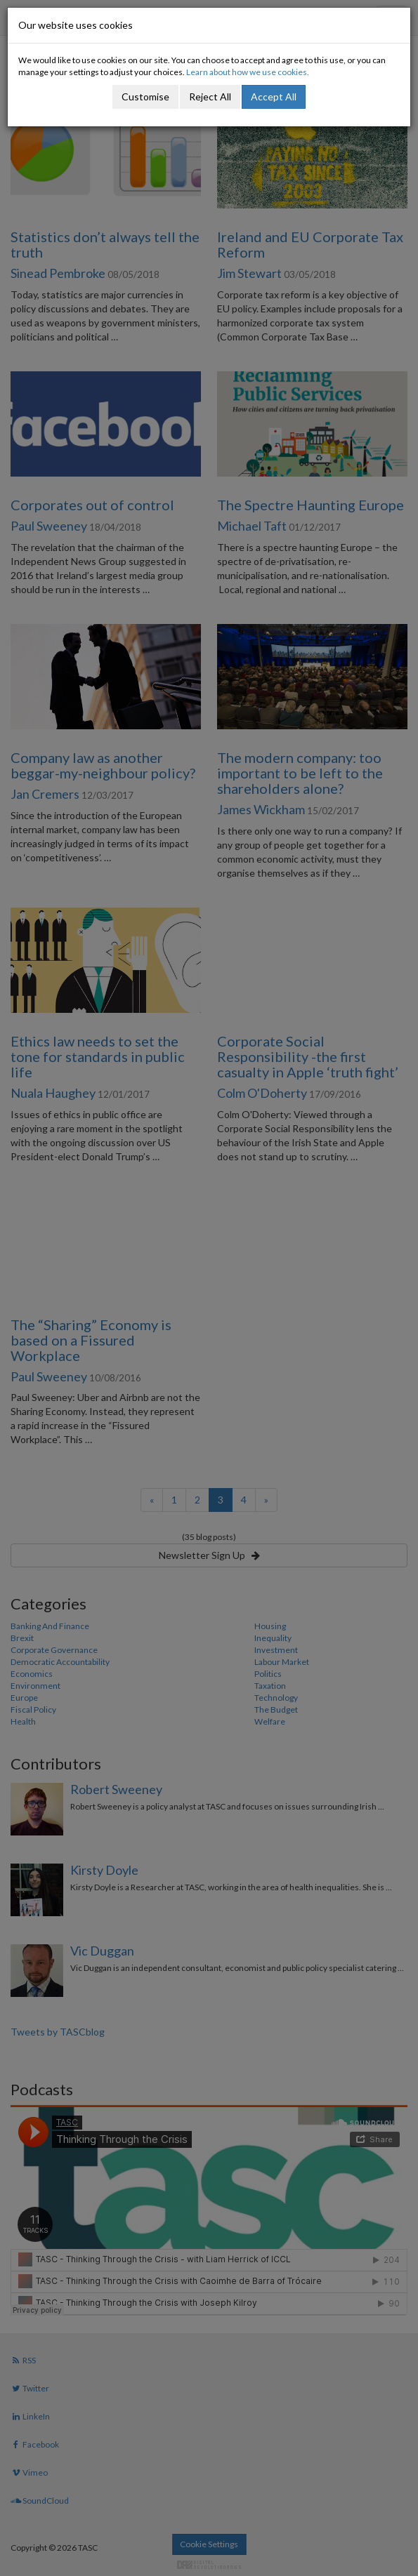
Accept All (273, 96)
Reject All (210, 96)
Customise (145, 96)
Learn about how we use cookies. (247, 72)
